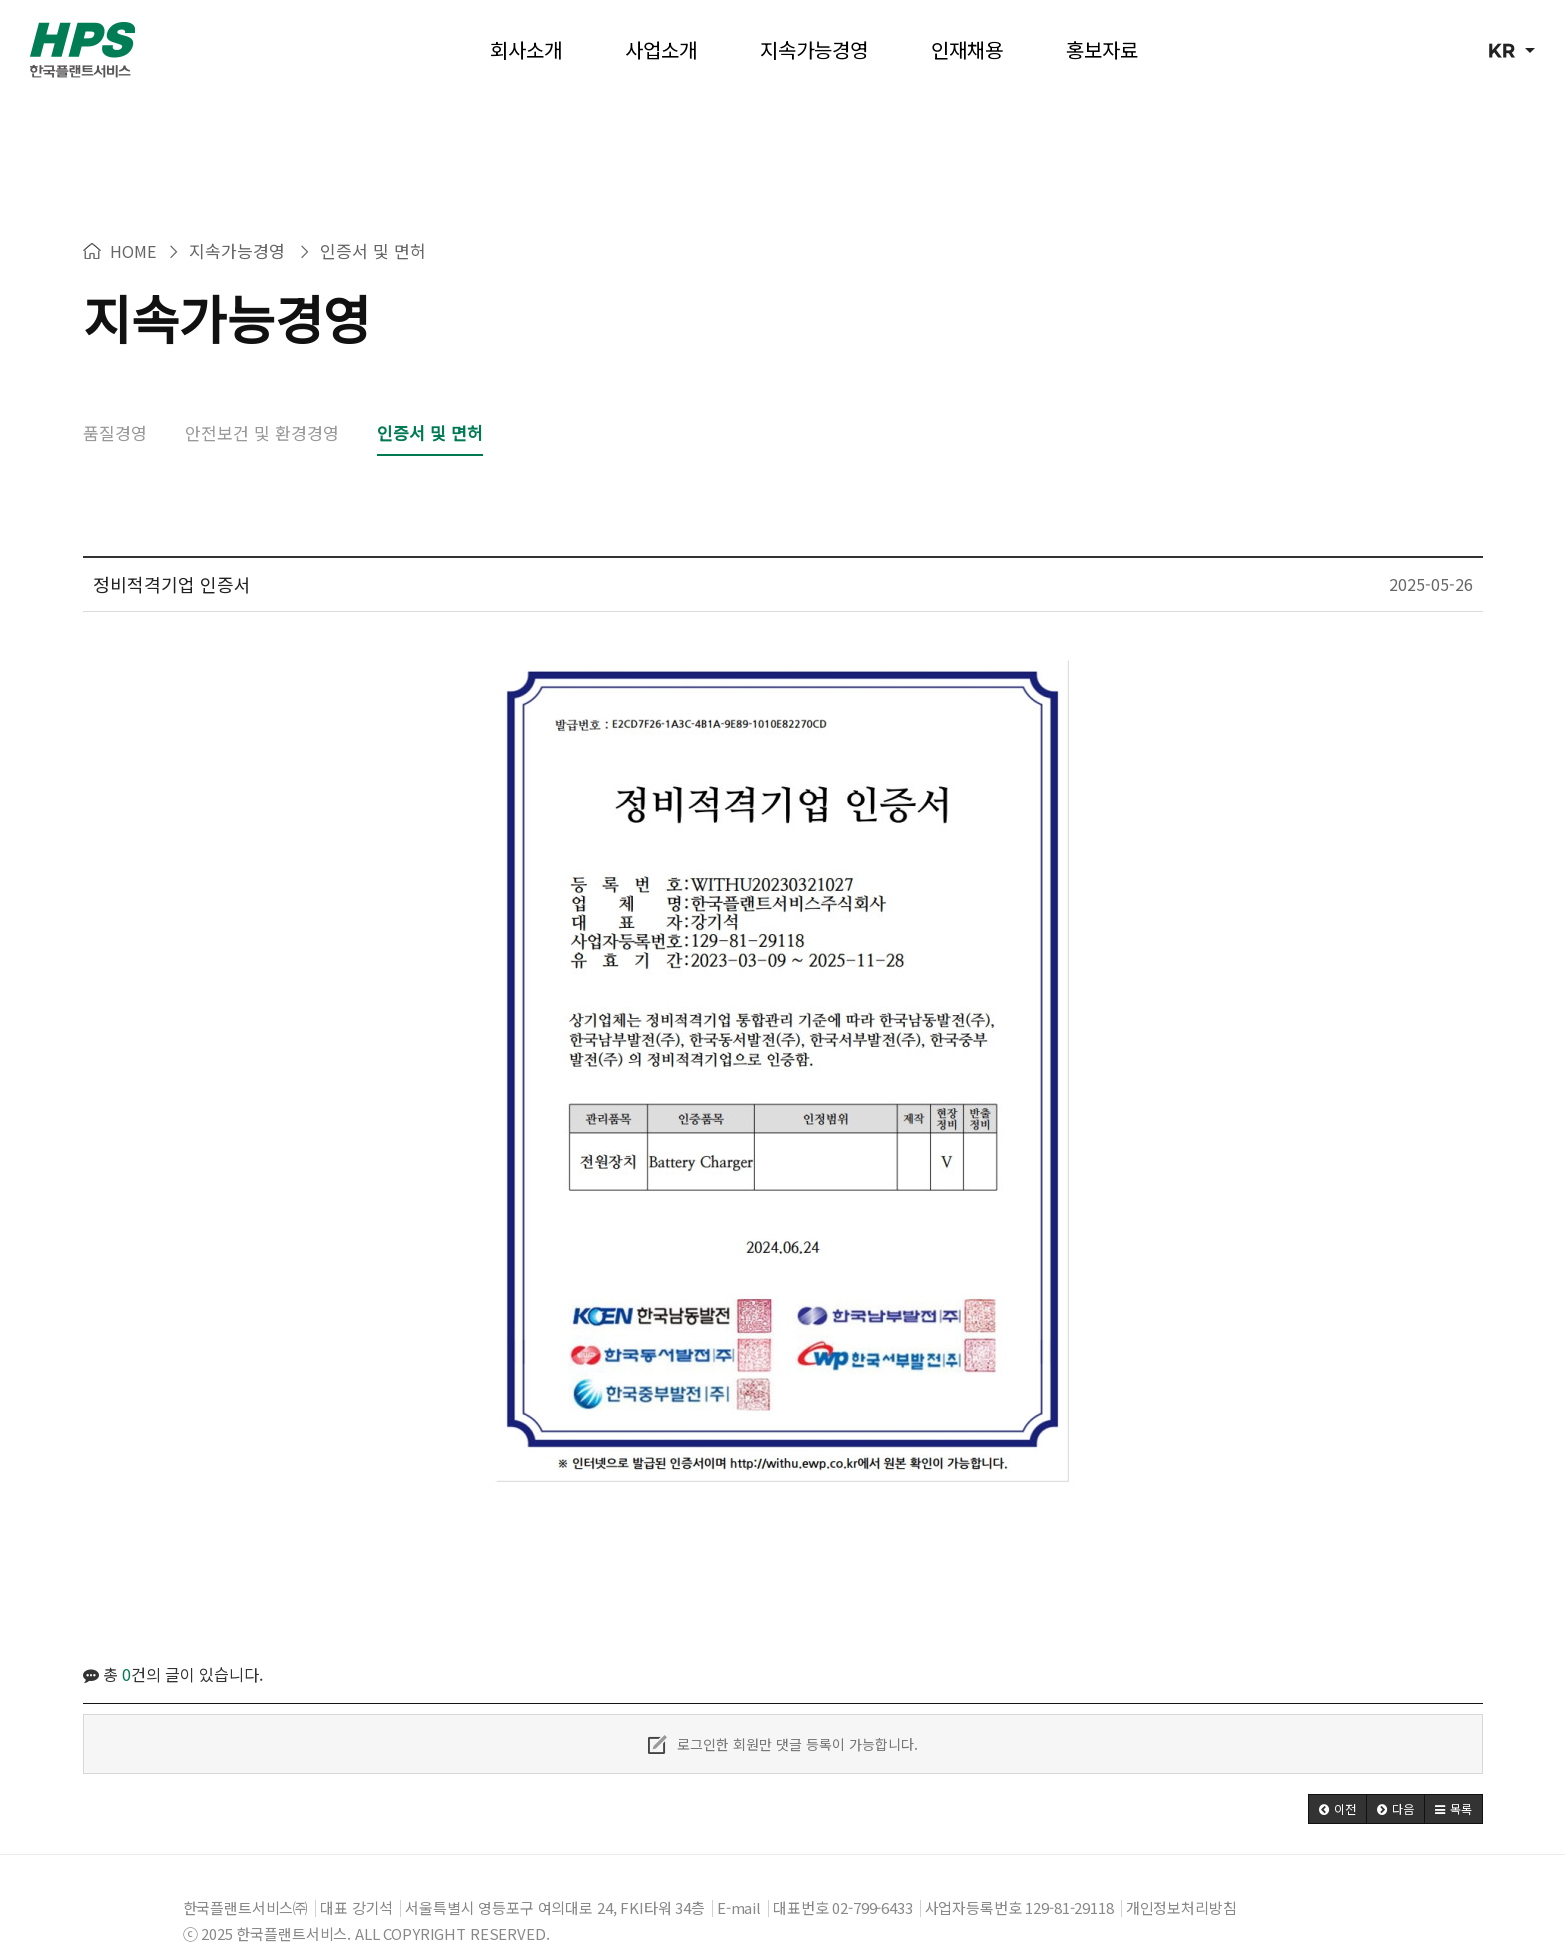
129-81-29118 (1069, 1877)
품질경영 (115, 402)
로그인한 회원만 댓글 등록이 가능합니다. (783, 1714)
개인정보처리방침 (1181, 1877)
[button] (1337, 1779)
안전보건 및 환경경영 (262, 402)
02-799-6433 (872, 1877)
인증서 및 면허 (430, 402)
